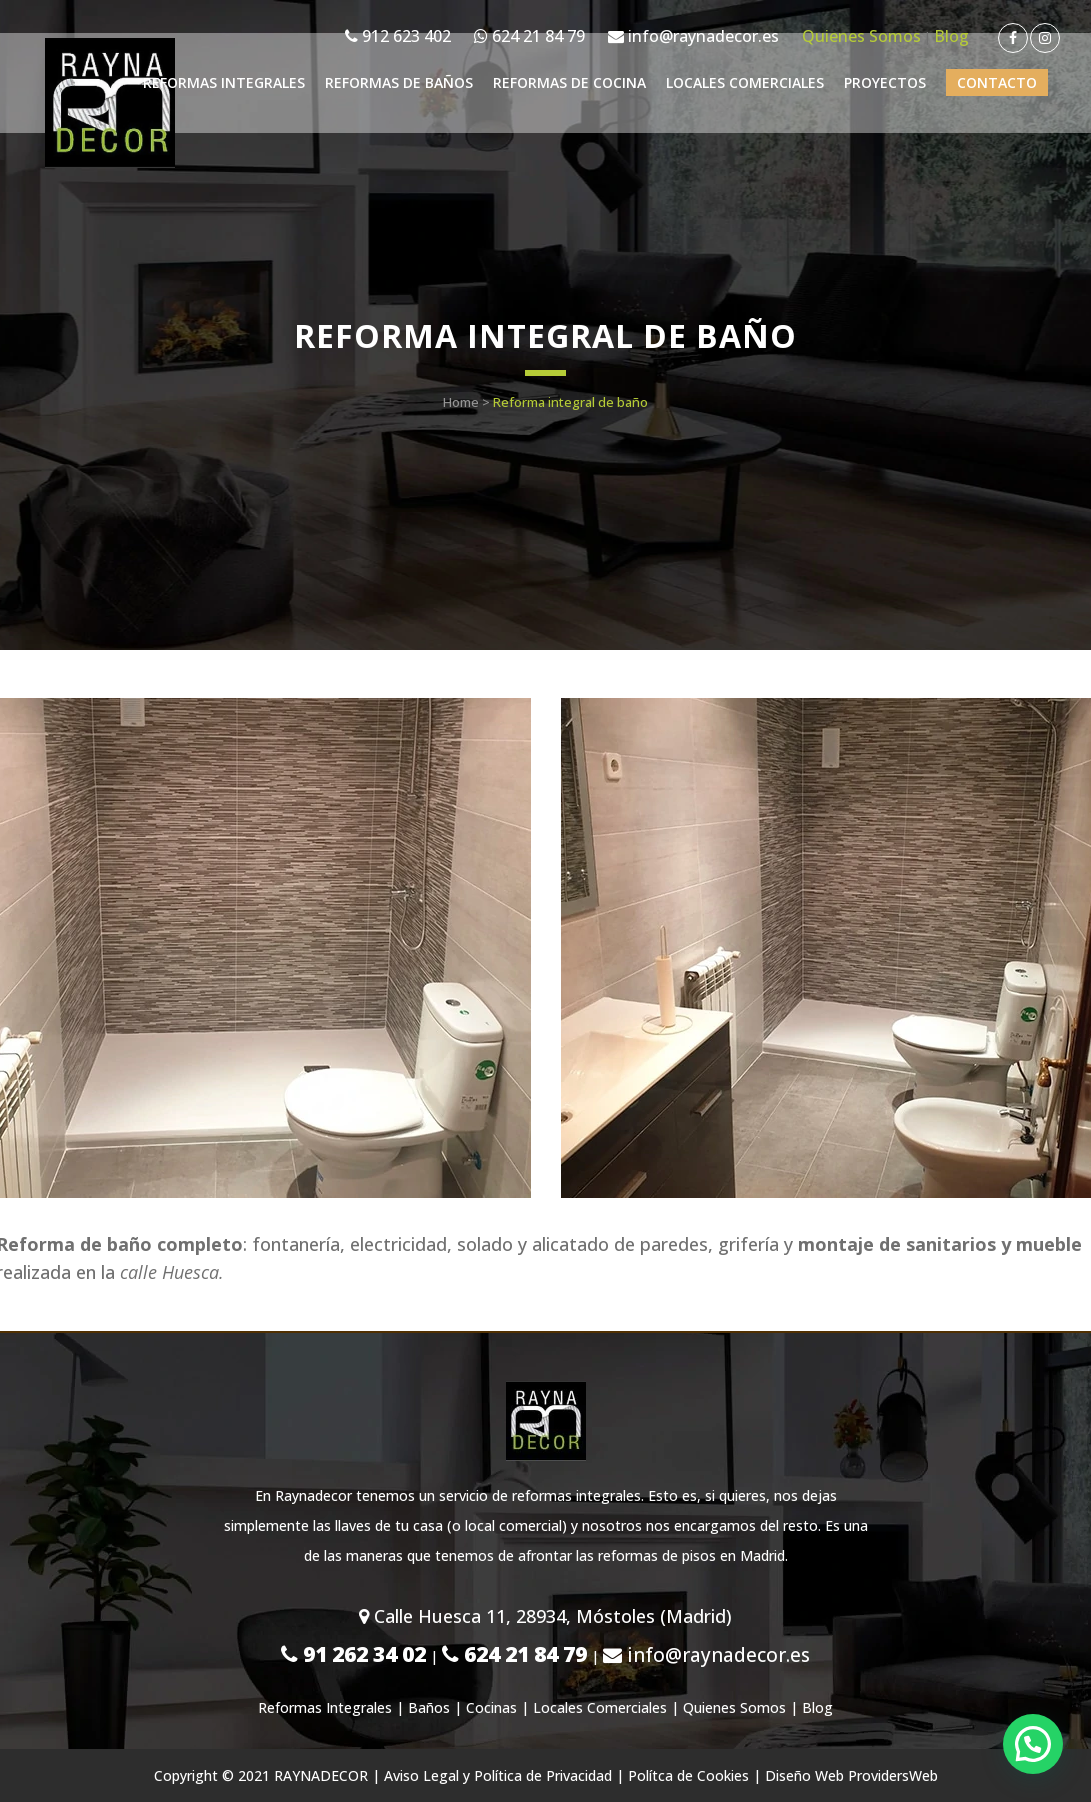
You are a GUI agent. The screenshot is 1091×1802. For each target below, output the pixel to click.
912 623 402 (398, 36)
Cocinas (491, 1707)
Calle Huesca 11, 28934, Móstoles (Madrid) (545, 1616)
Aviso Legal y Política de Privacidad (498, 1775)
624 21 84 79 (529, 36)
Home (461, 402)
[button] (1032, 1741)
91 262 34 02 (353, 1654)
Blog (951, 36)
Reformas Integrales (325, 1707)
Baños (429, 1707)
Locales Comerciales (600, 1707)
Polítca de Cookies (688, 1775)
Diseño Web (804, 1775)
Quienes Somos (861, 36)
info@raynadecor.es (693, 36)
